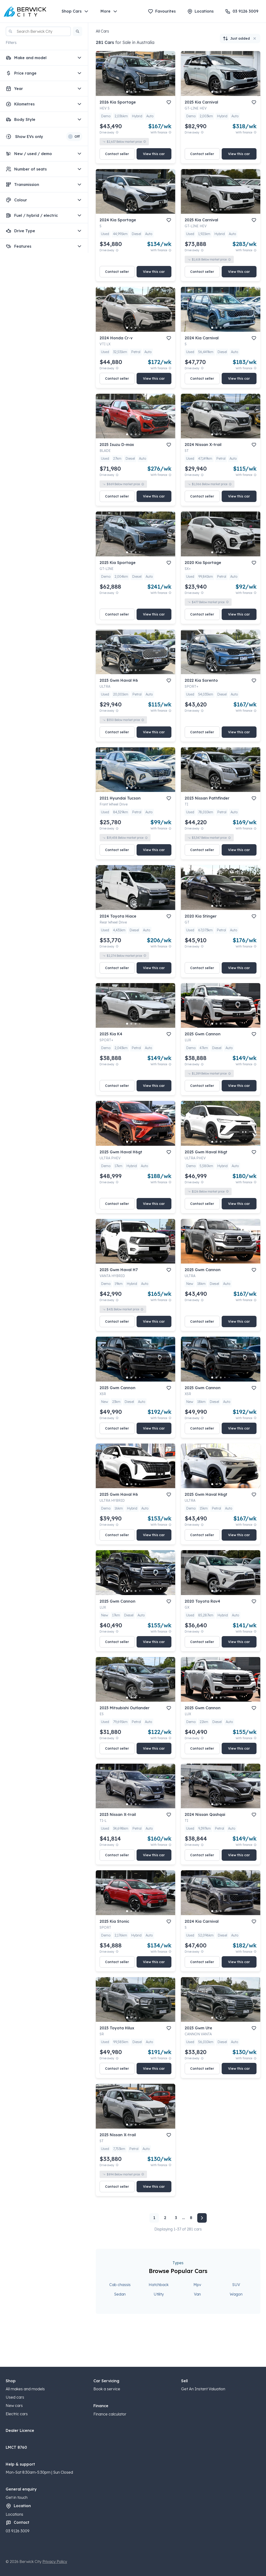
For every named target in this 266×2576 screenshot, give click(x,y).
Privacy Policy (54, 2561)
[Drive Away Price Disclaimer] (117, 132)
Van (197, 2294)
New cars (14, 2405)
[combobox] (38, 31)
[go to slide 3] (135, 92)
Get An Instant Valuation (203, 2389)
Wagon (236, 2294)
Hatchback (159, 2284)
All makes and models (25, 2389)
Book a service (106, 2389)
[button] (77, 31)
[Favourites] (161, 11)
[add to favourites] (168, 102)
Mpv (197, 2284)
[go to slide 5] (144, 92)
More (109, 11)
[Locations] (200, 11)
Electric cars (17, 2413)
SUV (236, 2284)
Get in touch (17, 2497)
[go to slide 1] (127, 92)
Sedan (120, 2294)
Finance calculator (109, 2414)
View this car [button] (154, 154)
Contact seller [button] (117, 154)
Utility (159, 2294)
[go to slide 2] (131, 92)
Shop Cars (75, 11)
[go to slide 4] (140, 92)
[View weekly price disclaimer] (170, 132)
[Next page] (202, 2218)
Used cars (15, 2397)
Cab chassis (120, 2284)
